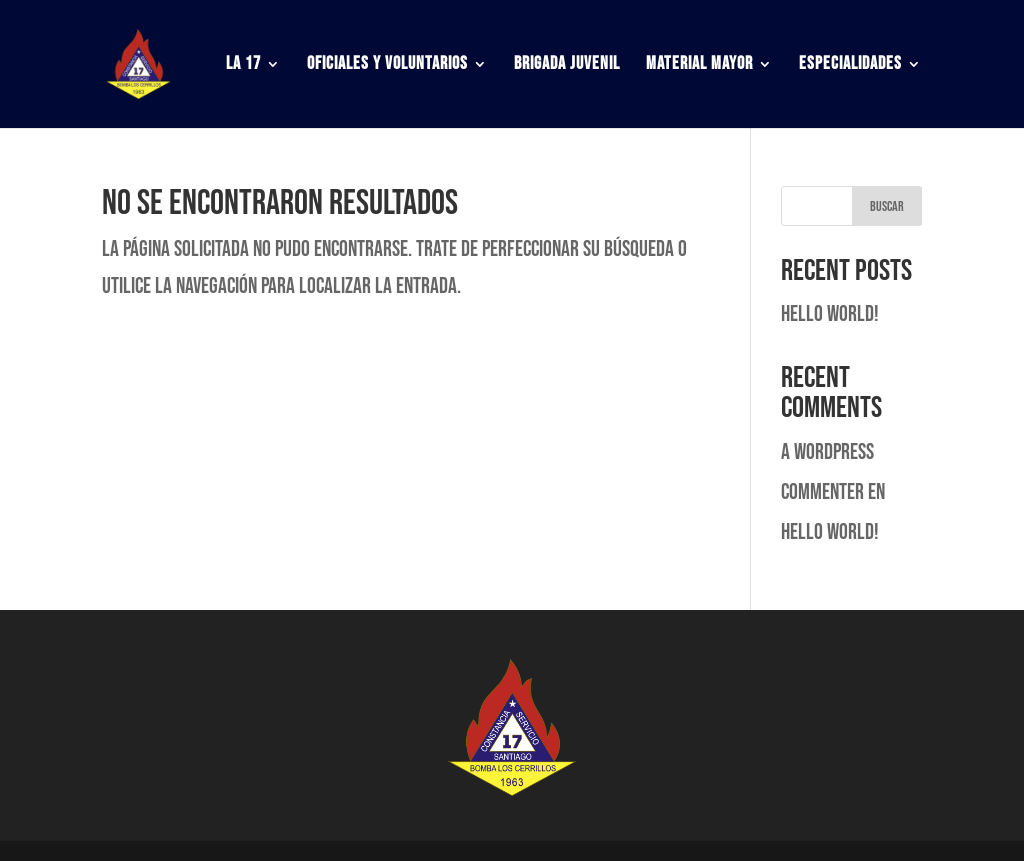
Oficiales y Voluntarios (387, 65)
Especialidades (850, 65)
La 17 (243, 65)
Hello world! (830, 314)
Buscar (887, 206)
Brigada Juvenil (567, 65)
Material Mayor (699, 65)
